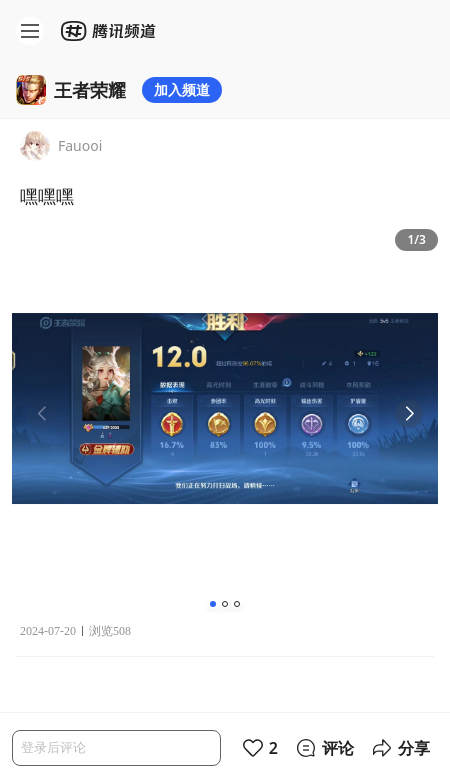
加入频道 (182, 89)
